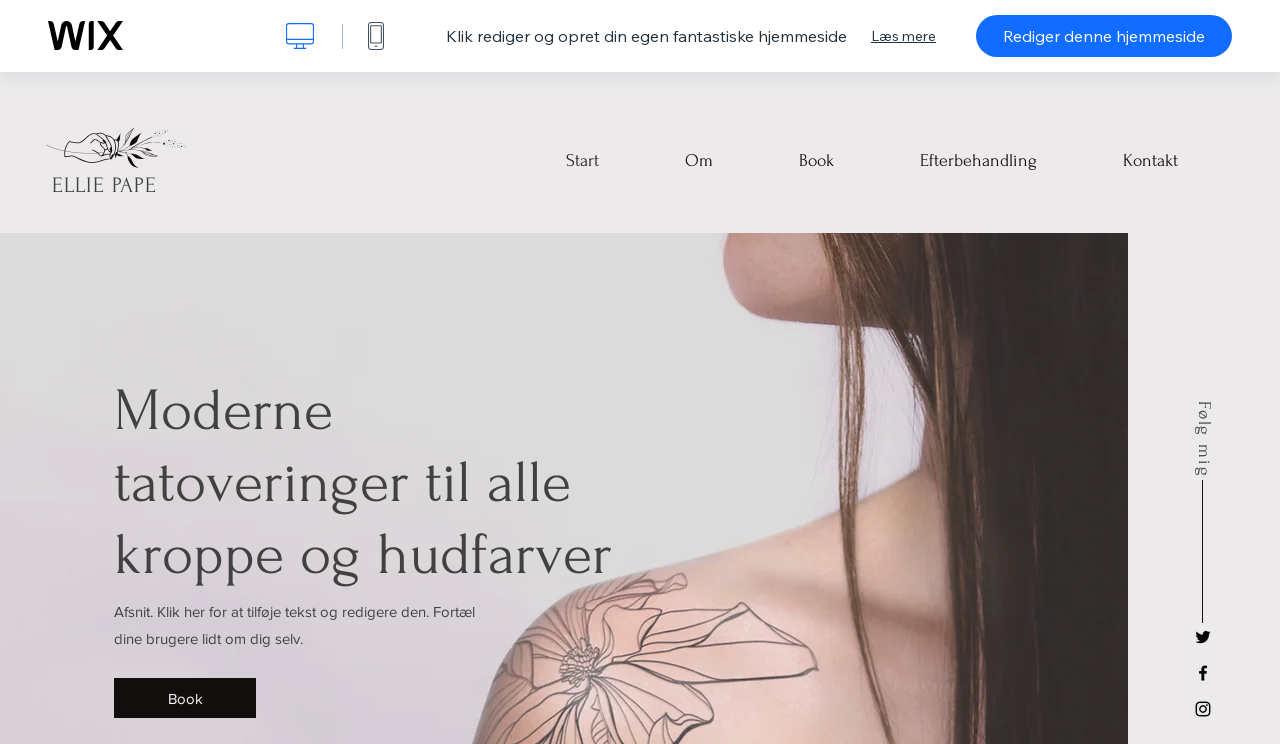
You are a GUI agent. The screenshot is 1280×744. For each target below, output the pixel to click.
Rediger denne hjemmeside (1104, 36)
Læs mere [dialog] (903, 36)
